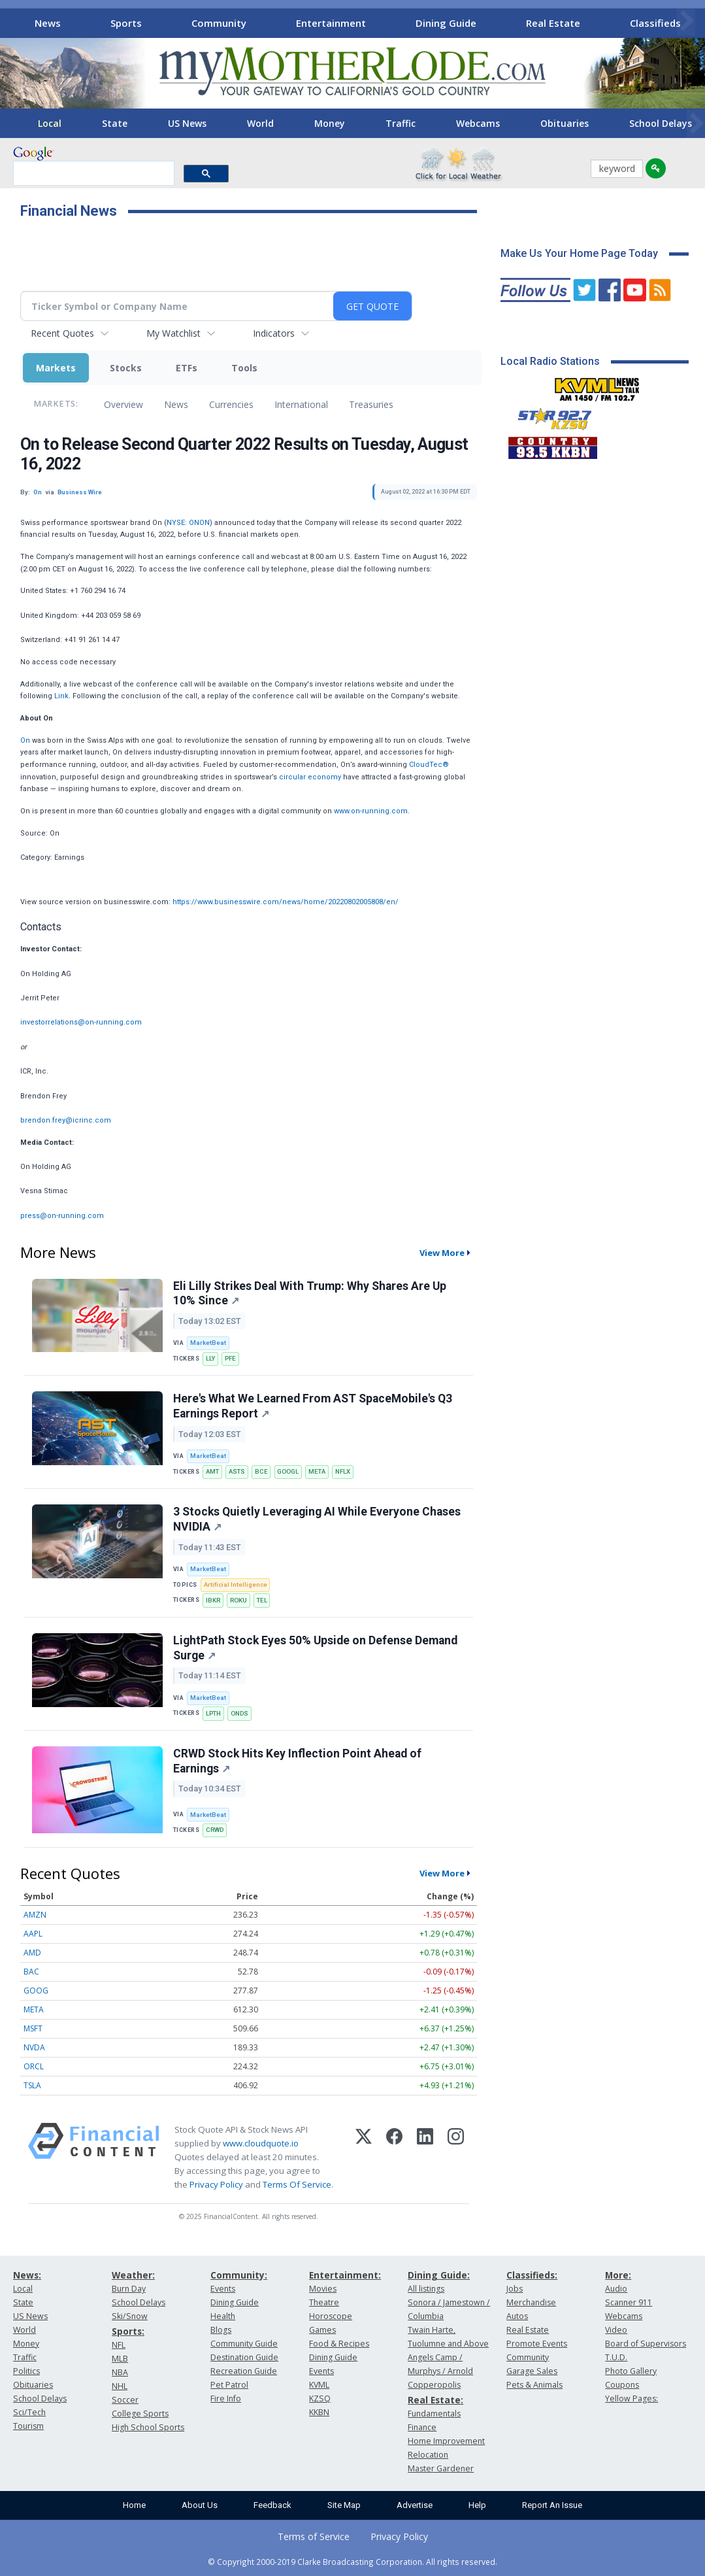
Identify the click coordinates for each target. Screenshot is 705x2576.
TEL (262, 1600)
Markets (56, 368)
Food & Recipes (339, 2343)
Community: (238, 2275)
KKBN (319, 2412)
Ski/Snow (130, 2316)
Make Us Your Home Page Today (579, 253)
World (260, 123)
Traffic (400, 123)
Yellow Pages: (631, 2398)
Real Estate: (435, 2400)
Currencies (231, 404)
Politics (26, 2371)
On (25, 740)
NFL (118, 2344)
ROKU (238, 1600)
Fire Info (225, 2398)
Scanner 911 (628, 2302)
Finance (422, 2427)
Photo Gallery (631, 2371)
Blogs (220, 2329)
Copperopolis (434, 2384)
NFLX (342, 1471)
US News (187, 123)
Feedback (272, 2505)
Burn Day (129, 2288)
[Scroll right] (686, 21)
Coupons (622, 2384)
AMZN (35, 1914)
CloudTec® (429, 764)
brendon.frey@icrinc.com (65, 1120)
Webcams (478, 123)
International (301, 404)
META (316, 1471)
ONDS (239, 1713)
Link (61, 696)
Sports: (128, 2331)
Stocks (126, 368)
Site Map (344, 2505)
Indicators (274, 333)
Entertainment (331, 22)
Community (218, 22)
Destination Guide (244, 2357)
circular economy (310, 777)
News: (27, 2275)
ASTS (237, 1471)
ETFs (186, 368)
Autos (517, 2316)
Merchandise (531, 2302)
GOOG (36, 1990)
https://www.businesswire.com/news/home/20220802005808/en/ (285, 902)
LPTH (213, 1713)
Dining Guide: (439, 2275)
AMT (212, 1471)
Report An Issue (552, 2505)
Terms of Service (314, 2536)
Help (477, 2505)
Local (49, 123)
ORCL (34, 2066)
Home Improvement (446, 2441)
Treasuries (371, 404)
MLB (120, 2358)
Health (222, 2316)
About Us (200, 2505)
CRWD (214, 1829)
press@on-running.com (62, 1216)
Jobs (514, 2288)
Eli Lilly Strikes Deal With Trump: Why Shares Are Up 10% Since (309, 1294)
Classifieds (655, 22)
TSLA (32, 2085)
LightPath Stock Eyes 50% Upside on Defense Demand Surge (315, 1648)
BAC (31, 1971)
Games (322, 2329)
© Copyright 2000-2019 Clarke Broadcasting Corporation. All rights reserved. (352, 2561)
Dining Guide (446, 22)
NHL (119, 2386)
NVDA (34, 2047)
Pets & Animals (534, 2384)
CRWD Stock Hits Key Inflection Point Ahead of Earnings (297, 1761)
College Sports (140, 2413)
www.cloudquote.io (261, 2143)
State (114, 123)
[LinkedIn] (425, 2157)
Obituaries (564, 123)
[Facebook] (394, 2157)
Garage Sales (531, 2371)
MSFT (33, 2028)
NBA (120, 2372)
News (48, 22)
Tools (244, 368)
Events (222, 2288)
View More (442, 1253)
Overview (123, 404)
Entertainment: (345, 2275)
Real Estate (553, 22)
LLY (210, 1358)
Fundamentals (434, 2413)
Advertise (415, 2505)
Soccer (125, 2399)
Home (134, 2505)
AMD (32, 1952)
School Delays (40, 2398)
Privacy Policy (216, 2184)
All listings (426, 2288)
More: (618, 2275)
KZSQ (320, 2398)
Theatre (324, 2302)
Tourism (28, 2426)
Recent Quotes (62, 333)
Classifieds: (531, 2275)
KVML (319, 2384)
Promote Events (536, 2343)
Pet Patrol (229, 2384)
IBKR (213, 1600)
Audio (616, 2288)
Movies (322, 2288)
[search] (92, 173)
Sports (126, 22)
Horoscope (330, 2316)
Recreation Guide (243, 2371)
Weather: (133, 2275)
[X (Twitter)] (363, 2157)
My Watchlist (173, 333)
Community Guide (244, 2343)
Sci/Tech (29, 2412)
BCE (261, 1471)
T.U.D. (616, 2357)
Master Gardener (441, 2468)
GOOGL (288, 1471)
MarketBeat (208, 1342)
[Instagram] (455, 2157)
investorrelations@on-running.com (81, 1022)
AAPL (33, 1933)
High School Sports (148, 2427)
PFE (230, 1358)
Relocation (428, 2454)
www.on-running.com (371, 811)
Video (616, 2329)
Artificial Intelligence (235, 1584)
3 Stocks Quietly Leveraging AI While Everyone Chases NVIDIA (317, 1519)
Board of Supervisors (645, 2343)
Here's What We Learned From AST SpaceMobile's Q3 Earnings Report (312, 1406)
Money (329, 123)
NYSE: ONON (188, 522)
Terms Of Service (297, 2184)
